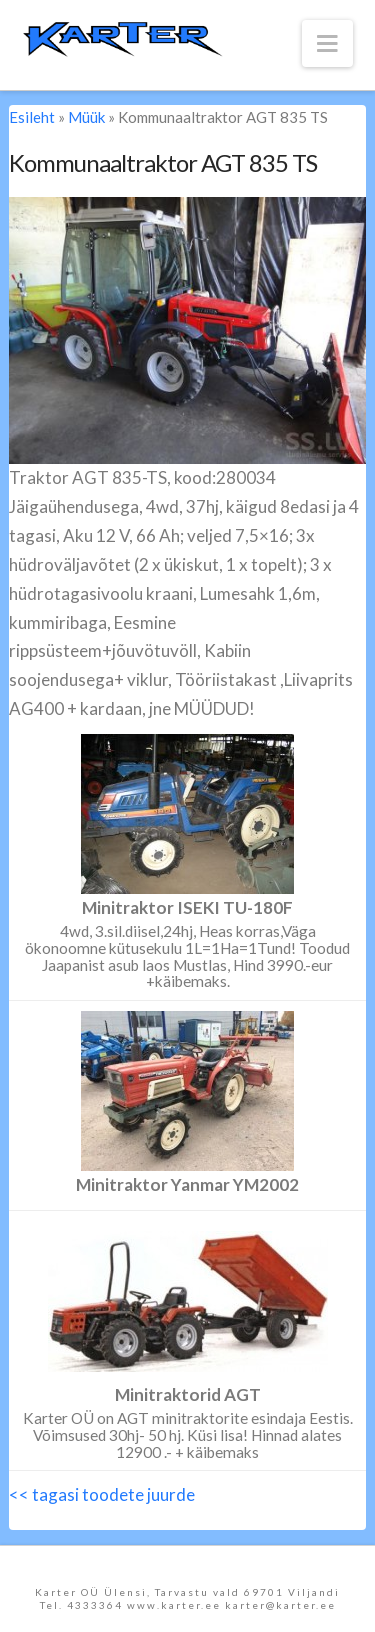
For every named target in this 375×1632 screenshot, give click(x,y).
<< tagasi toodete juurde (102, 1494)
